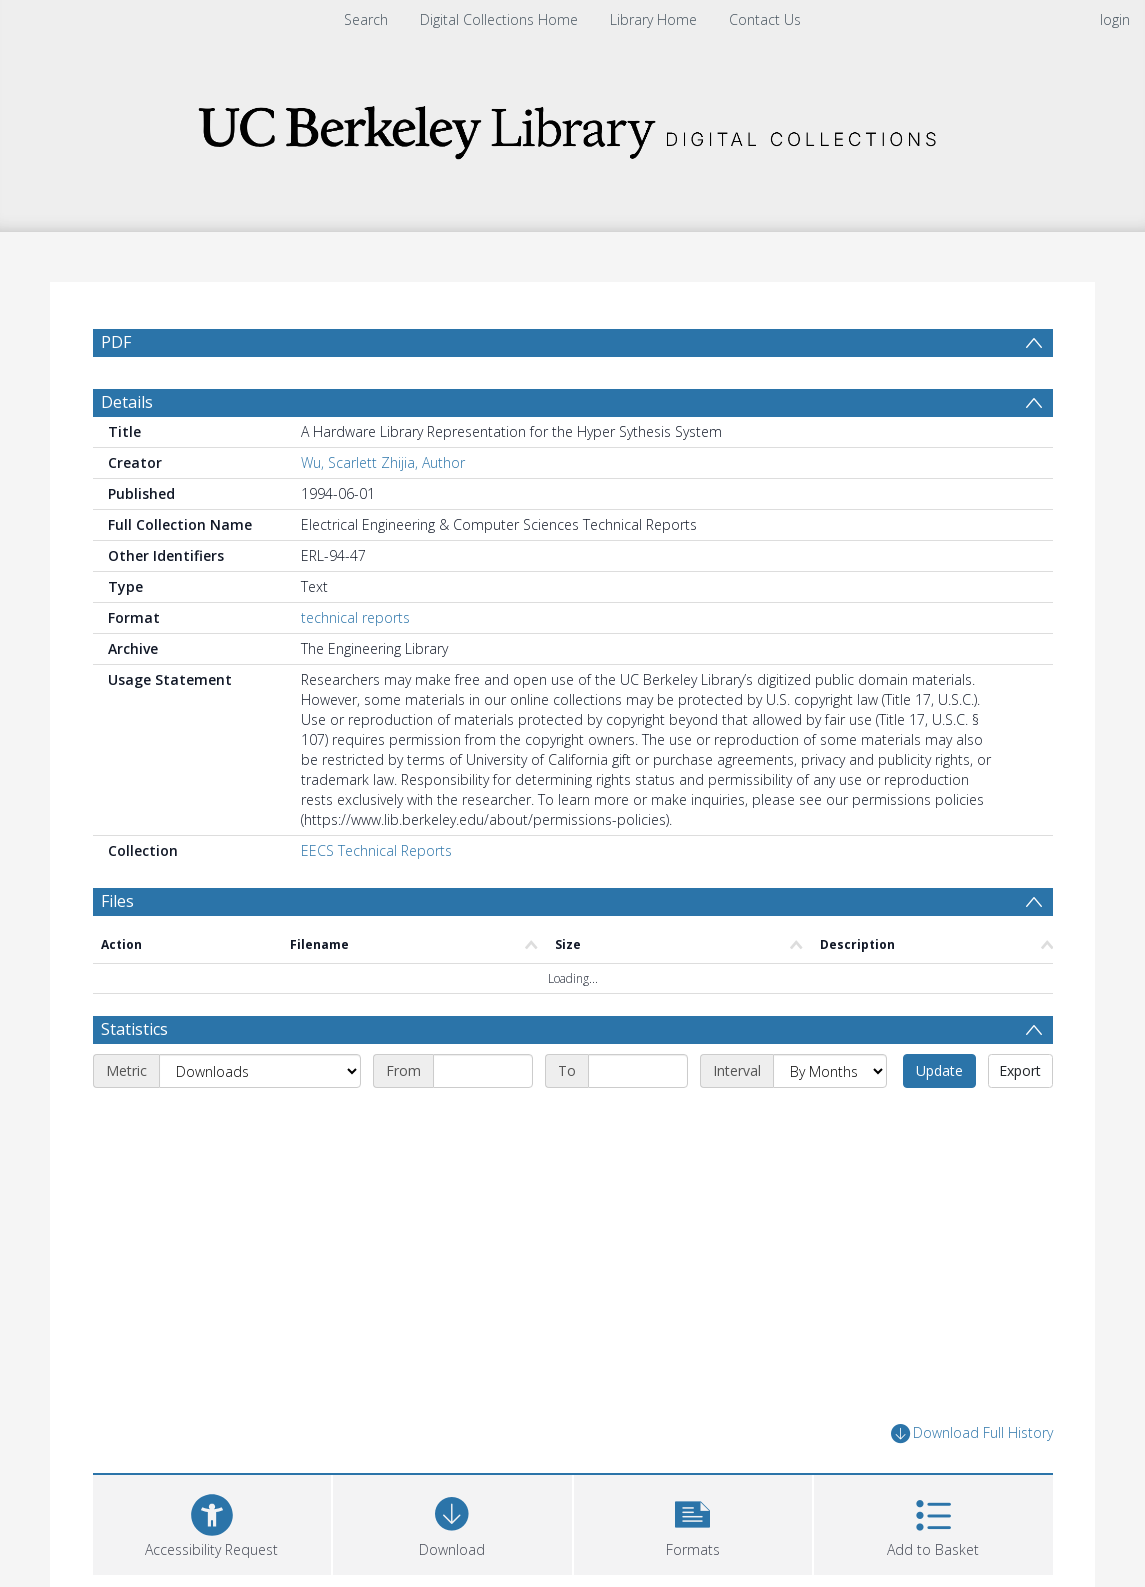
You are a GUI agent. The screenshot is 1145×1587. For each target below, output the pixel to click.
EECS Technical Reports (376, 850)
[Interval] (830, 1071)
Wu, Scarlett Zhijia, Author (383, 462)
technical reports (355, 617)
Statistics (134, 1029)
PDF (116, 342)
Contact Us (765, 19)
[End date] (638, 1071)
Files (117, 901)
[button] (693, 1522)
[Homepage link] (573, 126)
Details (127, 402)
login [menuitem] (1115, 19)
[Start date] (483, 1071)
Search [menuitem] (366, 19)
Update (939, 1070)
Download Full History (972, 1433)
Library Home (653, 19)
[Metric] (260, 1071)
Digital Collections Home (499, 19)
